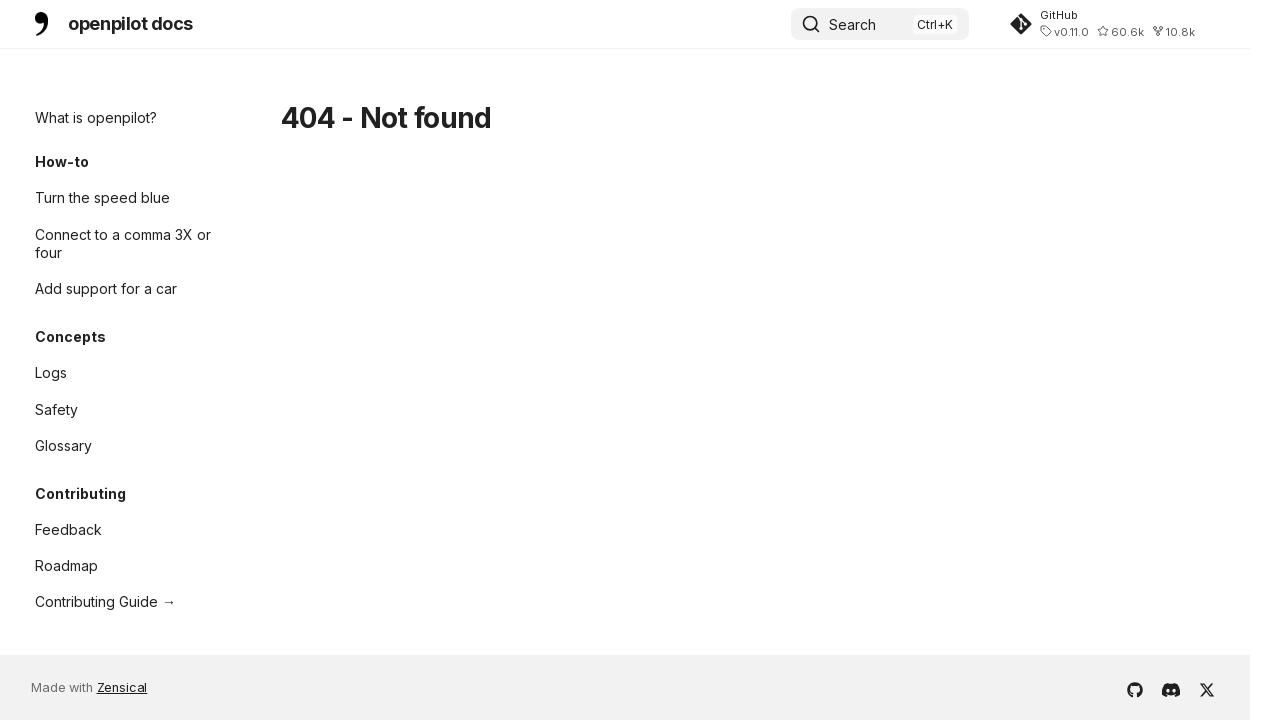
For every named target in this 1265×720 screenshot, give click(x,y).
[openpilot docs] (41, 24)
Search (852, 24)
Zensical (122, 687)
